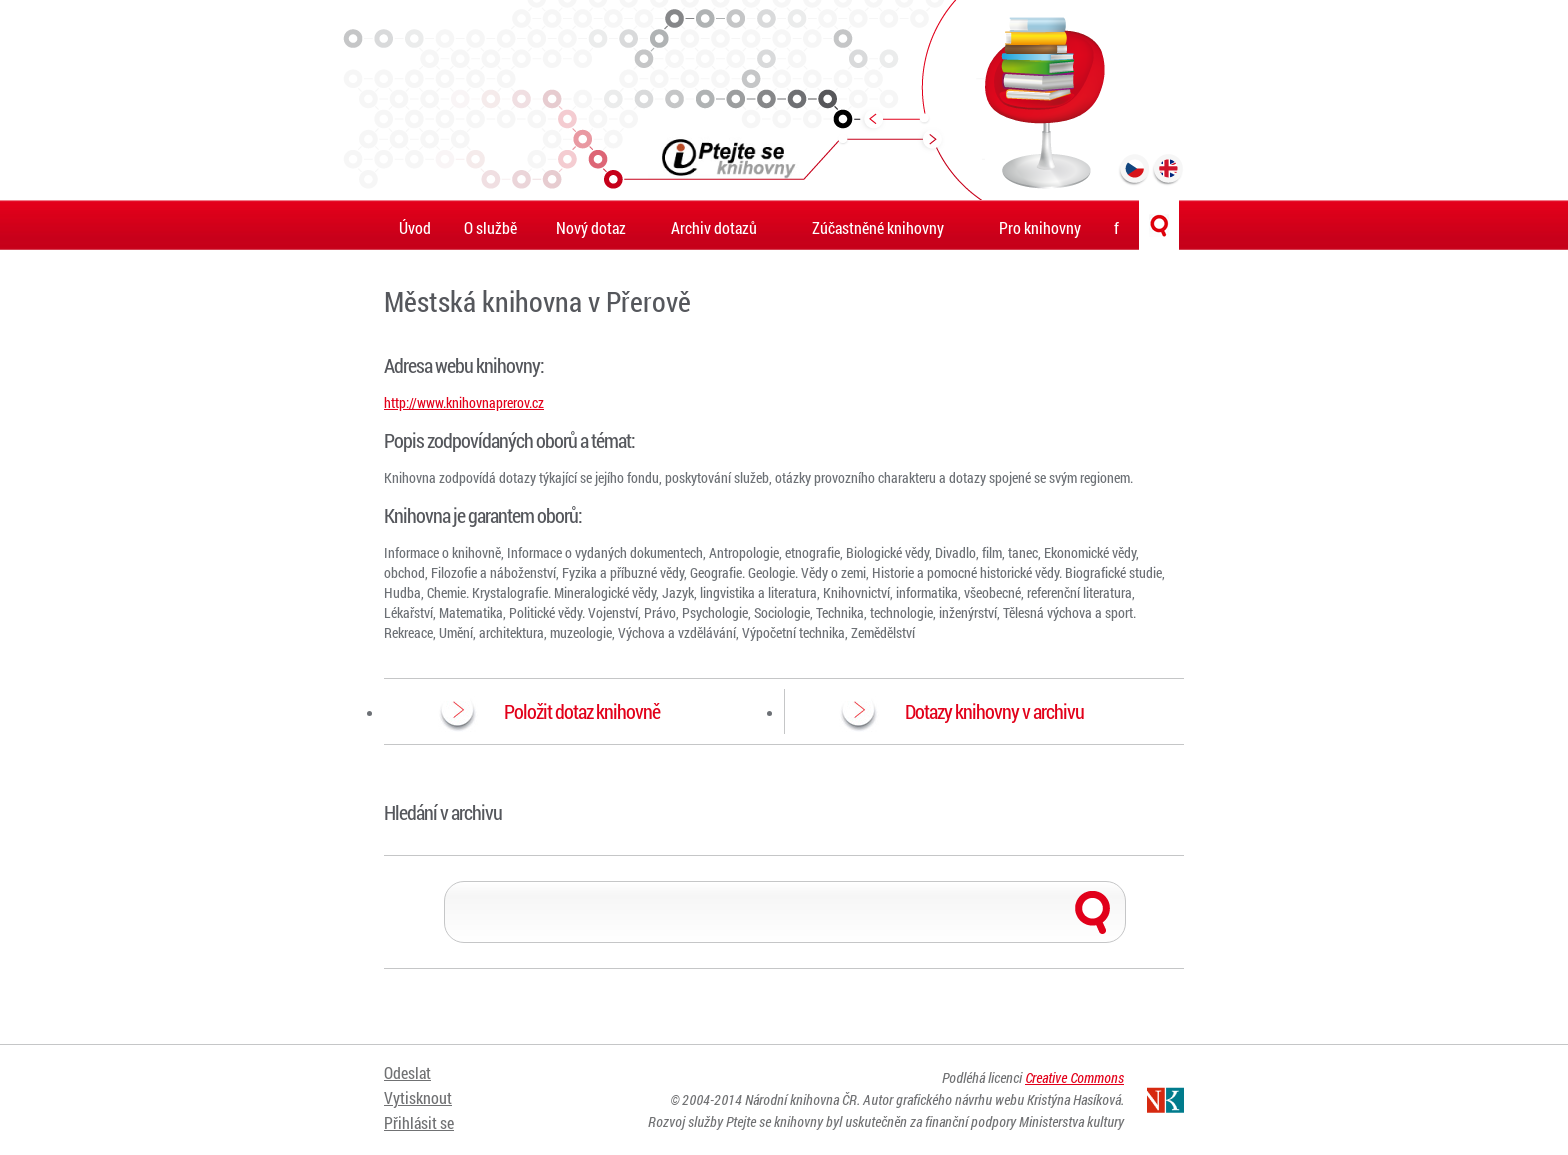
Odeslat (407, 1072)
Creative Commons (1074, 1077)
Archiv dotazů (714, 227)
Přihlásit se (419, 1122)
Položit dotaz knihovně (582, 711)
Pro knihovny (1040, 227)
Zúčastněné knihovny (878, 227)
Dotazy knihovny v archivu (994, 711)
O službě (490, 227)
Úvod (415, 227)
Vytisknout (418, 1097)
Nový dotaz (591, 227)
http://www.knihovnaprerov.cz (464, 402)
